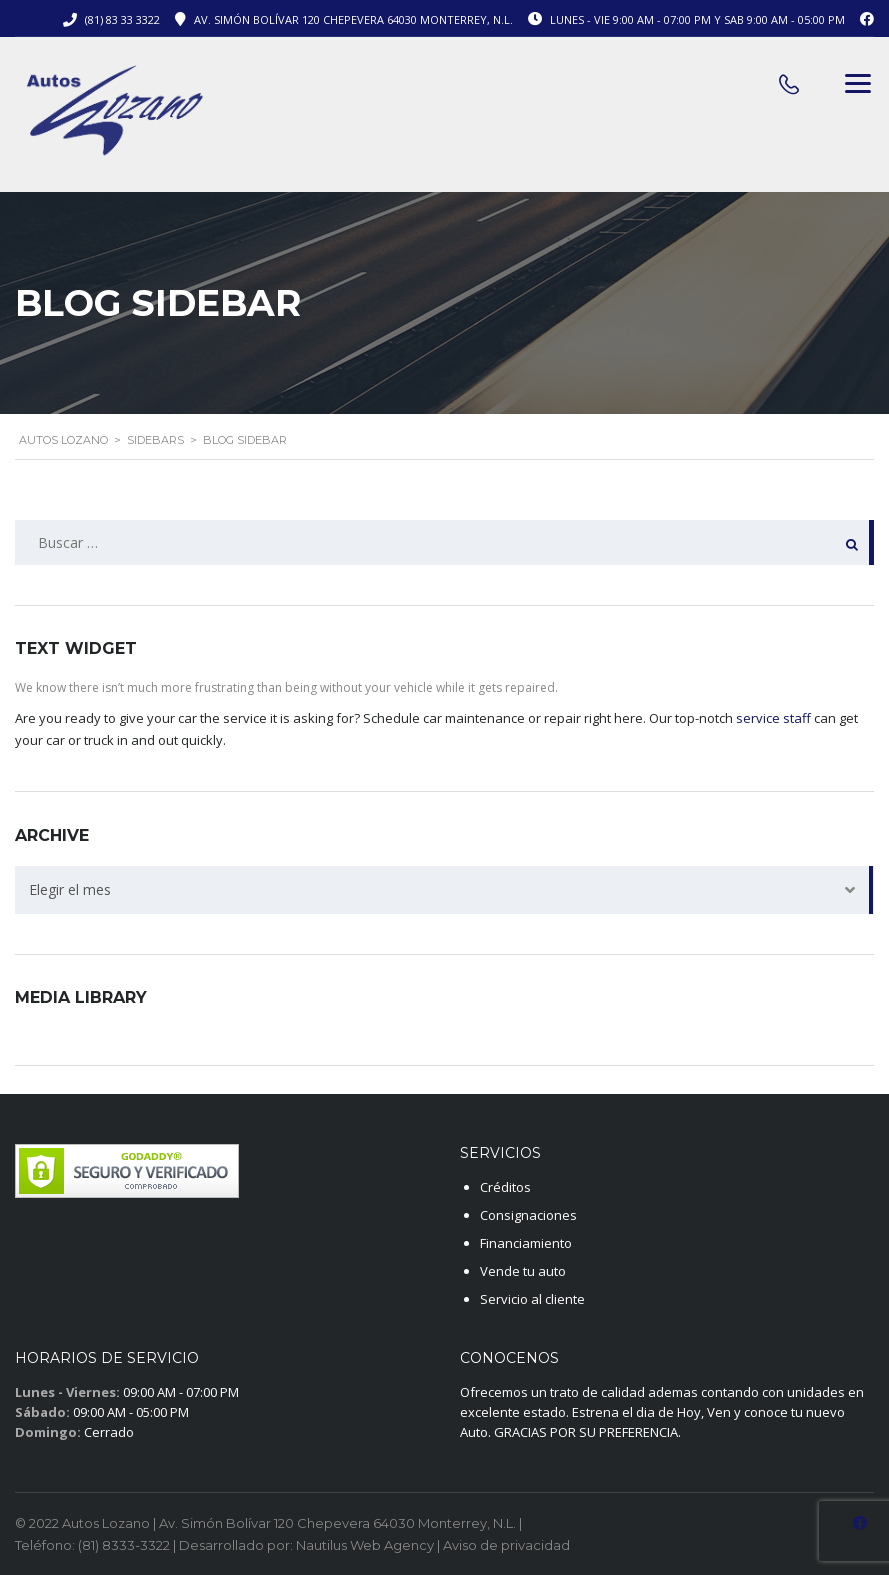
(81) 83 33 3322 (122, 19)
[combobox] (444, 890)
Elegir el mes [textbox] (70, 889)
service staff (773, 718)
